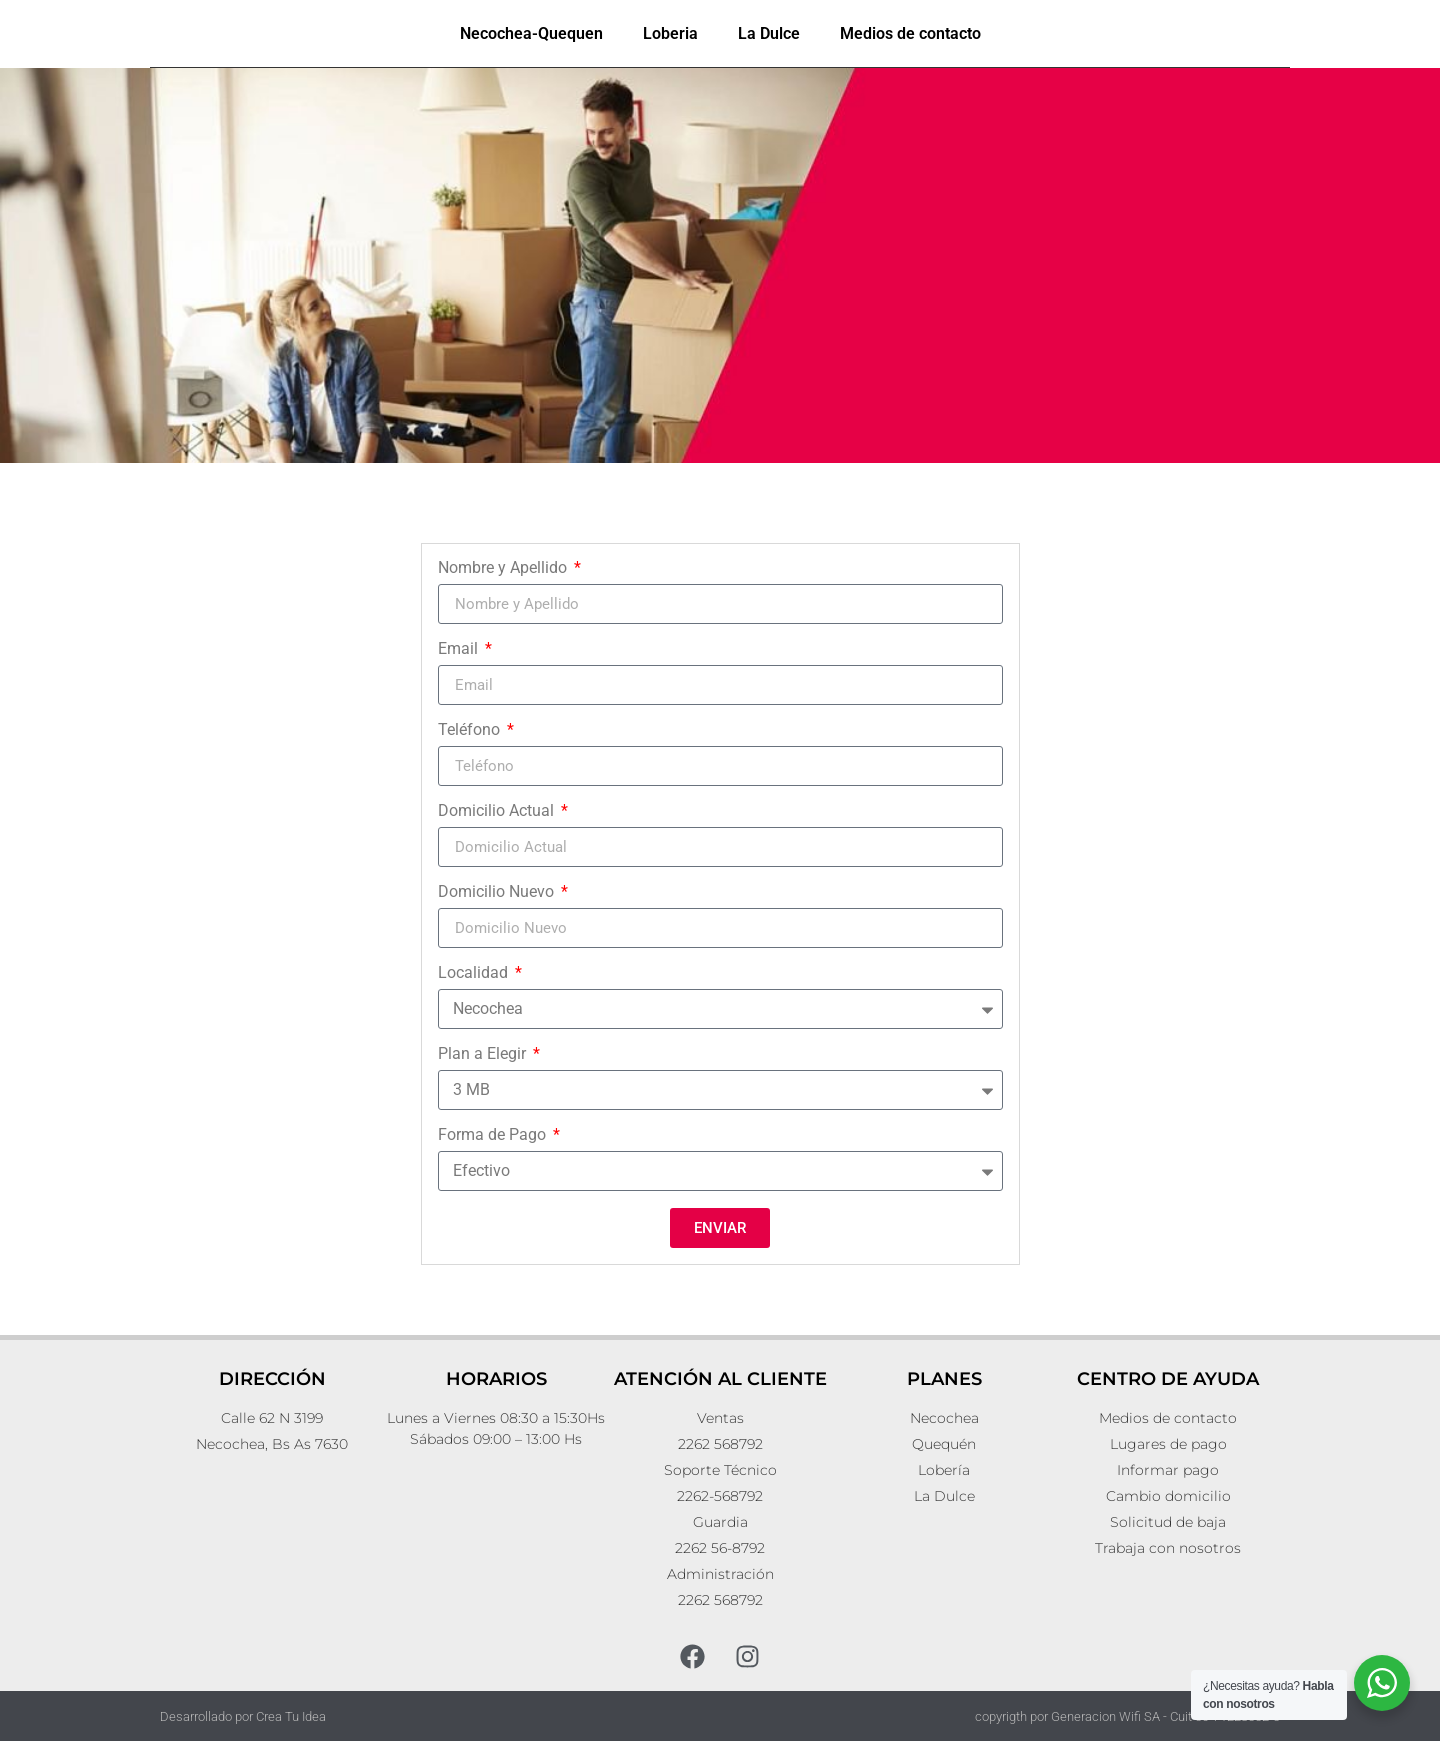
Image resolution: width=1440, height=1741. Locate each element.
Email (460, 649)
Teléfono (471, 730)
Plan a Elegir (484, 1054)
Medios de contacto (910, 33)
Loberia (670, 33)
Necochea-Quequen (531, 33)
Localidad (475, 973)
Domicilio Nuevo (498, 892)
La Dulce (769, 33)
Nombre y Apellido (504, 568)
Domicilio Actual (498, 811)
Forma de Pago (494, 1135)
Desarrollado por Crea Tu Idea (243, 1716)
